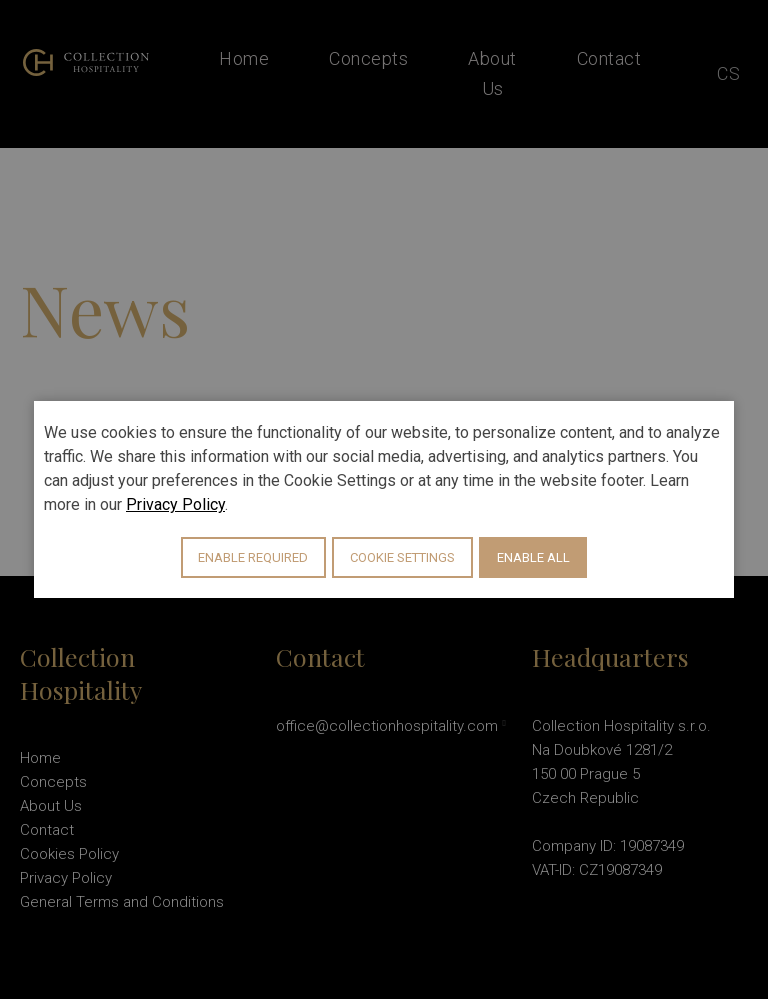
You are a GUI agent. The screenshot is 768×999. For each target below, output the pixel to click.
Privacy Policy (175, 504)
